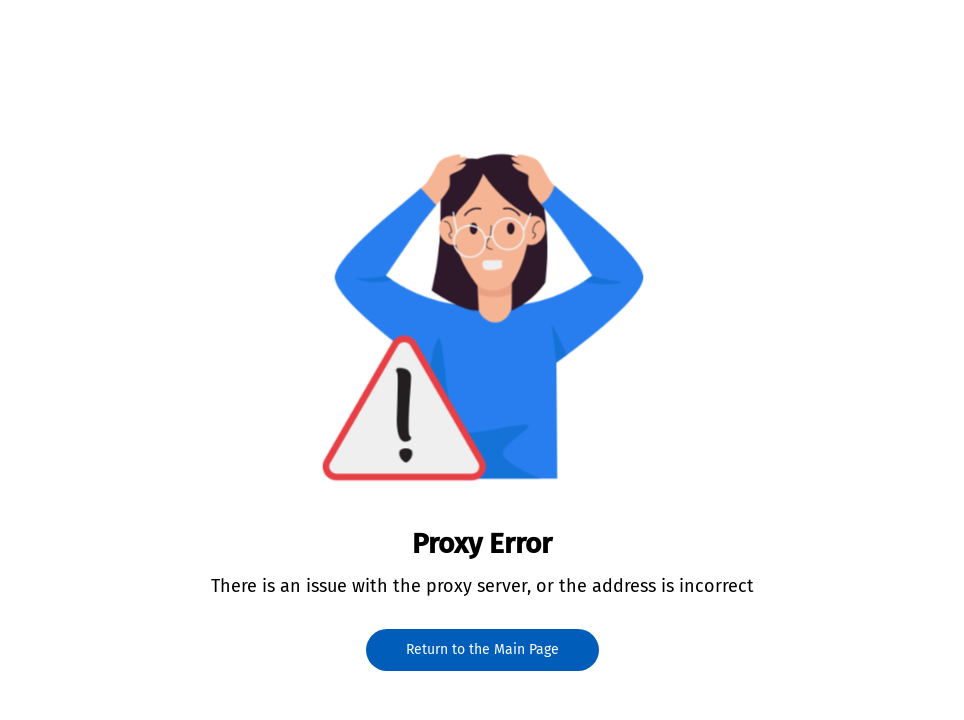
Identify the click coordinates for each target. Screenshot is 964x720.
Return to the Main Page (482, 649)
